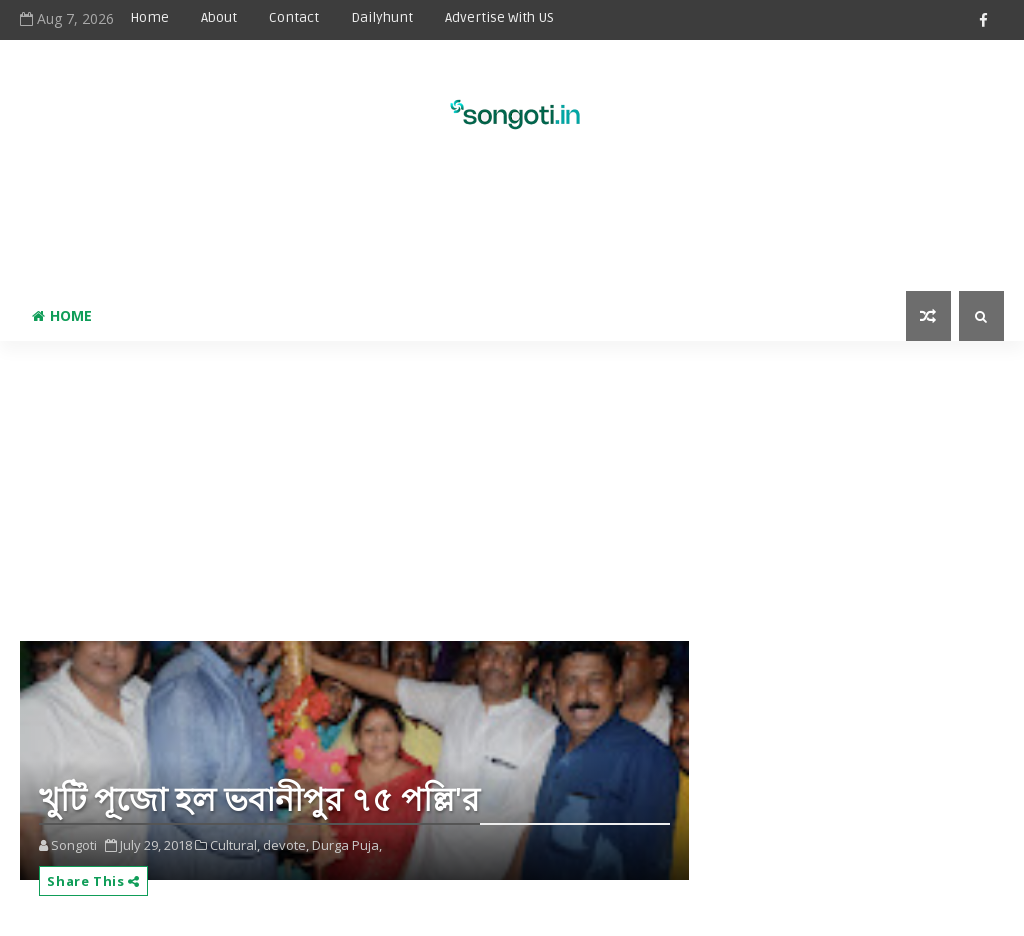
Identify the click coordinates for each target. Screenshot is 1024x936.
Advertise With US (499, 17)
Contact (294, 17)
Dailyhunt (382, 17)
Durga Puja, (347, 845)
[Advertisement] (512, 226)
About (219, 17)
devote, (286, 845)
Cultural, (235, 845)
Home (149, 17)
